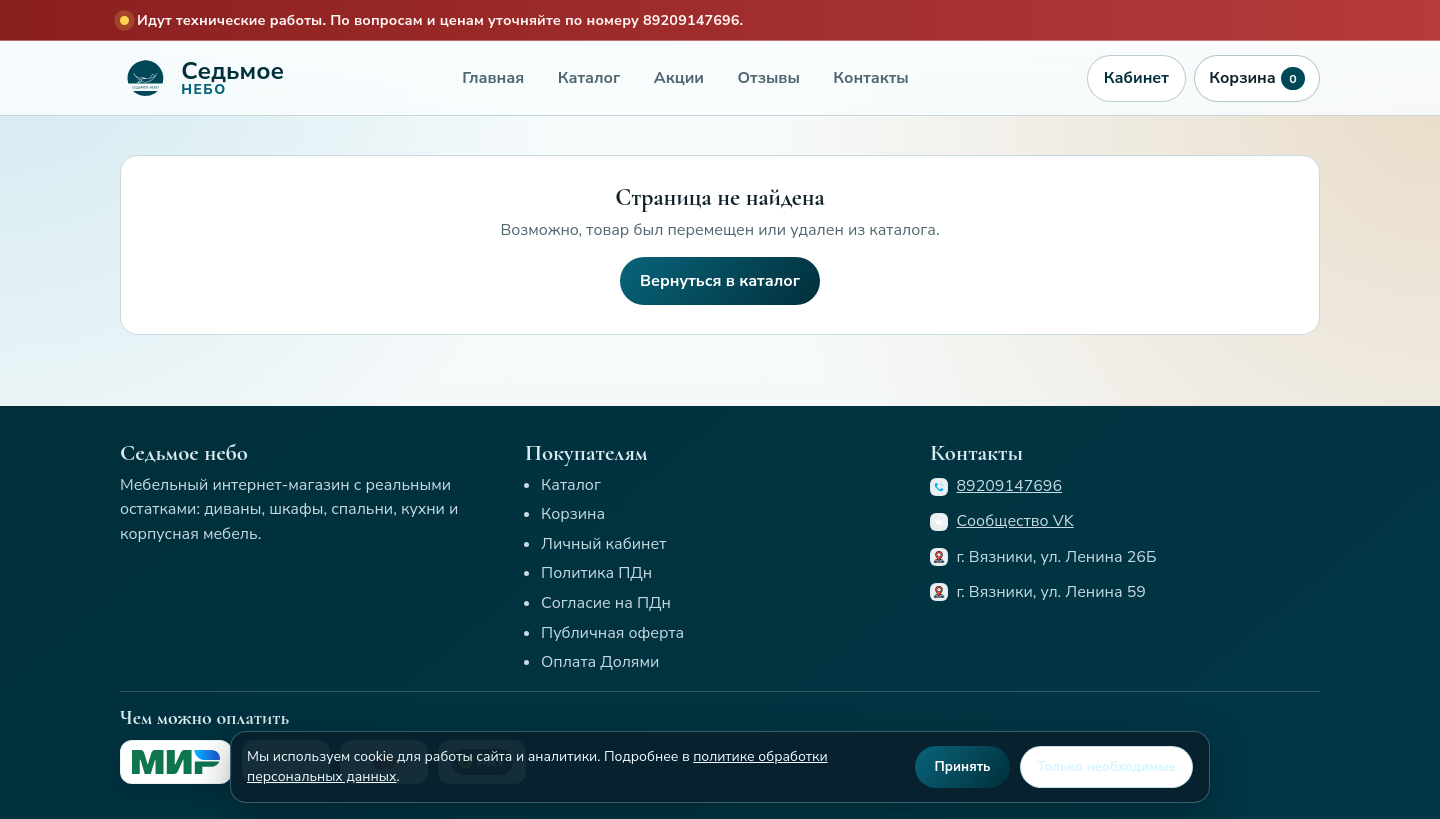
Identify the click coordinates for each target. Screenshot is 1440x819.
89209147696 (1009, 486)
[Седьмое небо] (202, 78)
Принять (963, 767)
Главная (493, 78)
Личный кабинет (603, 544)
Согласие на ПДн (606, 603)
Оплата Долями (600, 662)
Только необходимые (1106, 767)
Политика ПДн (596, 573)
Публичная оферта (612, 633)
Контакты (870, 78)
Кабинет (1136, 78)
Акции (679, 78)
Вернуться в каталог (720, 281)
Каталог (589, 78)
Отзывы (769, 78)
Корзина (1256, 78)
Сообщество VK (1014, 521)
